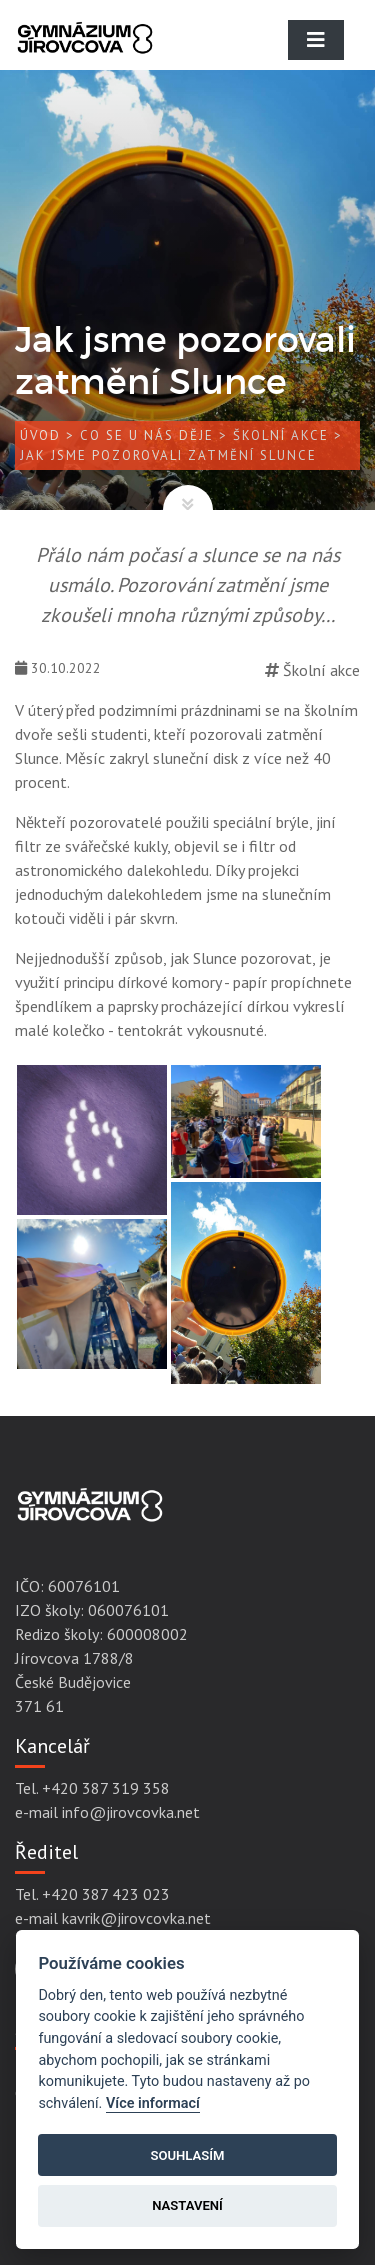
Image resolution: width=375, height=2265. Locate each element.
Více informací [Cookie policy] (153, 2103)
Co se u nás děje (147, 435)
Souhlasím (187, 2155)
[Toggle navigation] (316, 40)
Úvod (40, 435)
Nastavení (187, 2205)
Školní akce (281, 435)
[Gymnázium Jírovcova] (85, 55)
